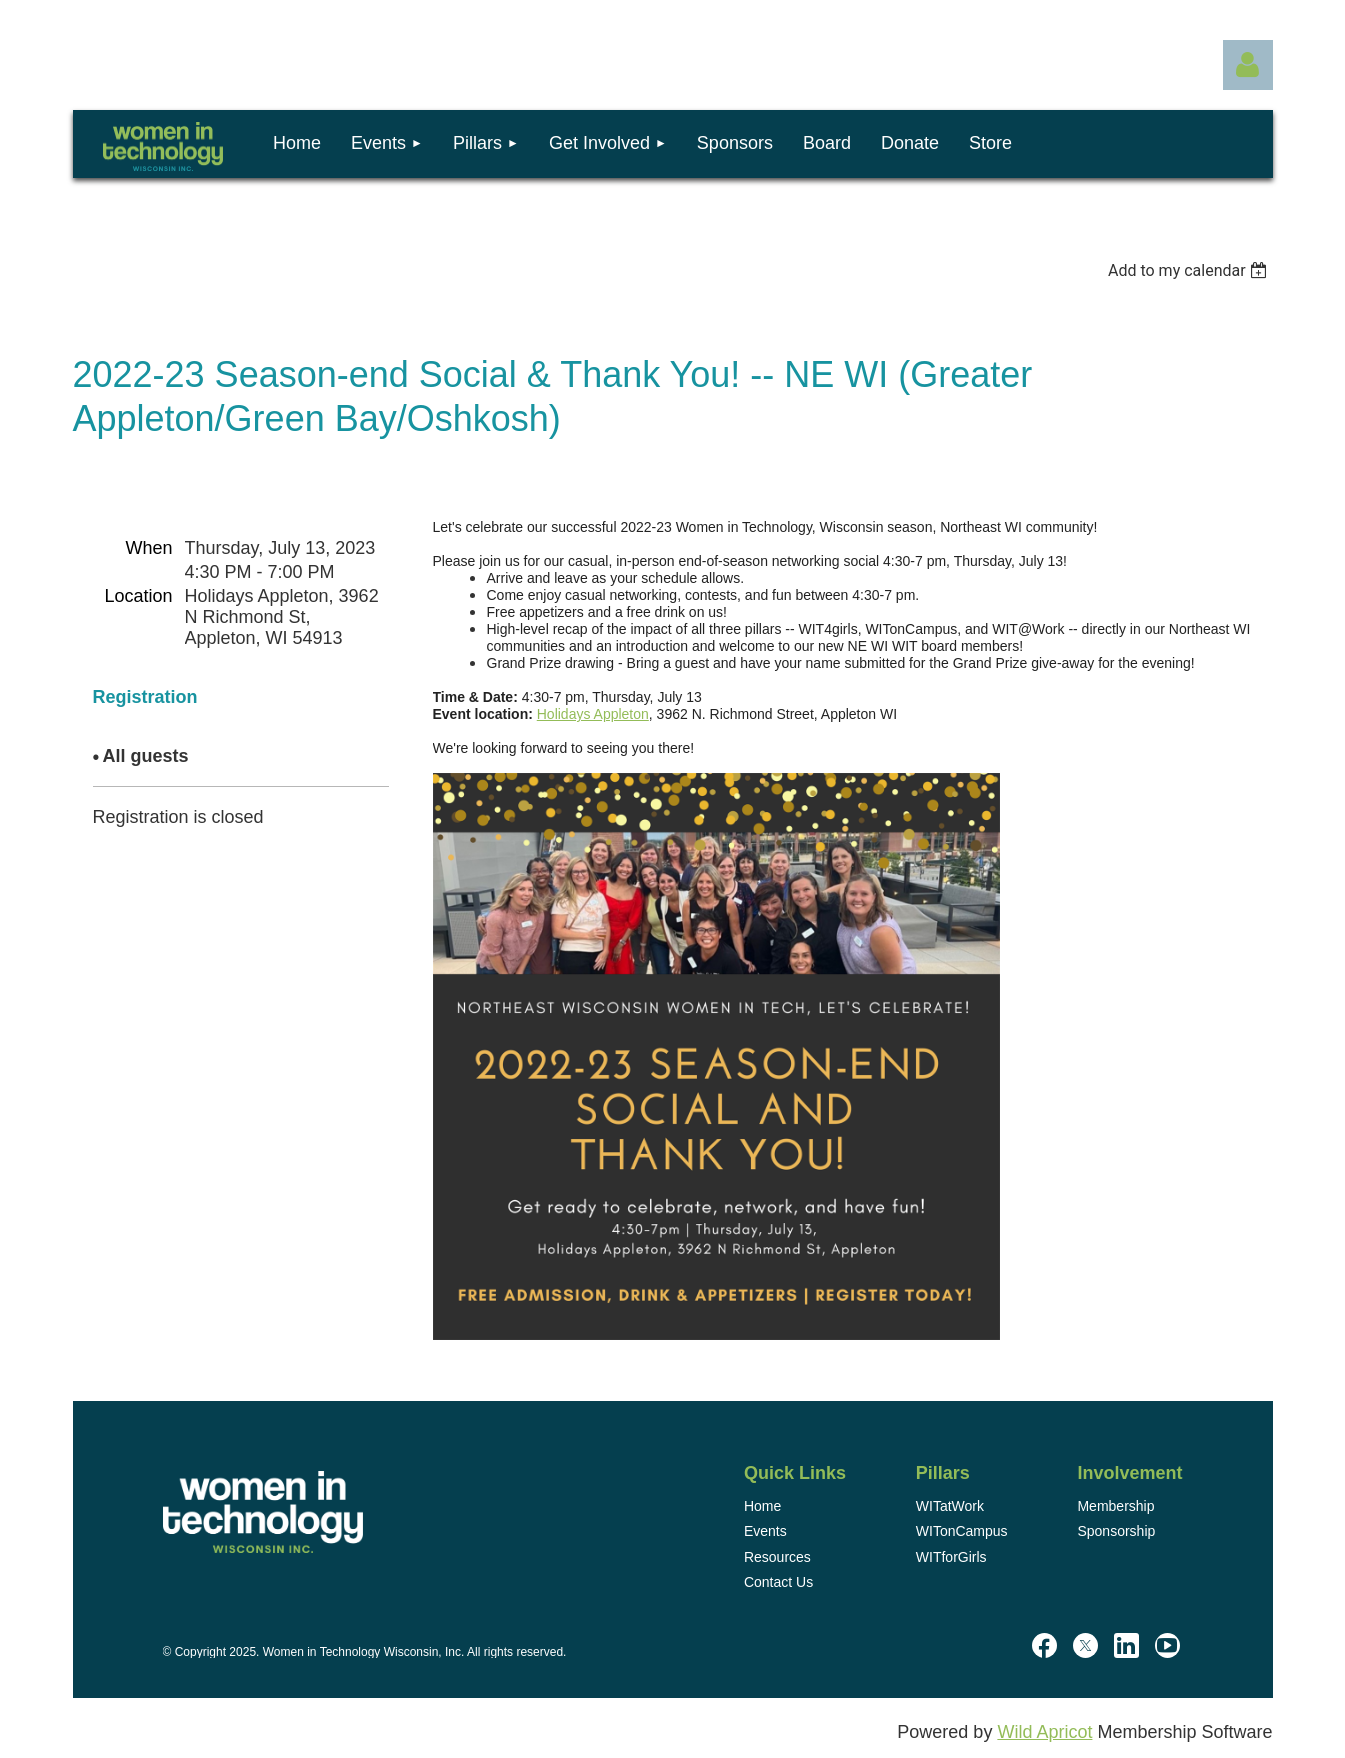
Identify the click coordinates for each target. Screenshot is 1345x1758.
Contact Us (778, 1582)
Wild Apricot (1044, 1732)
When (148, 548)
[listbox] (1190, 270)
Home (762, 1506)
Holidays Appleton (593, 714)
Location (138, 596)
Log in (1248, 65)
